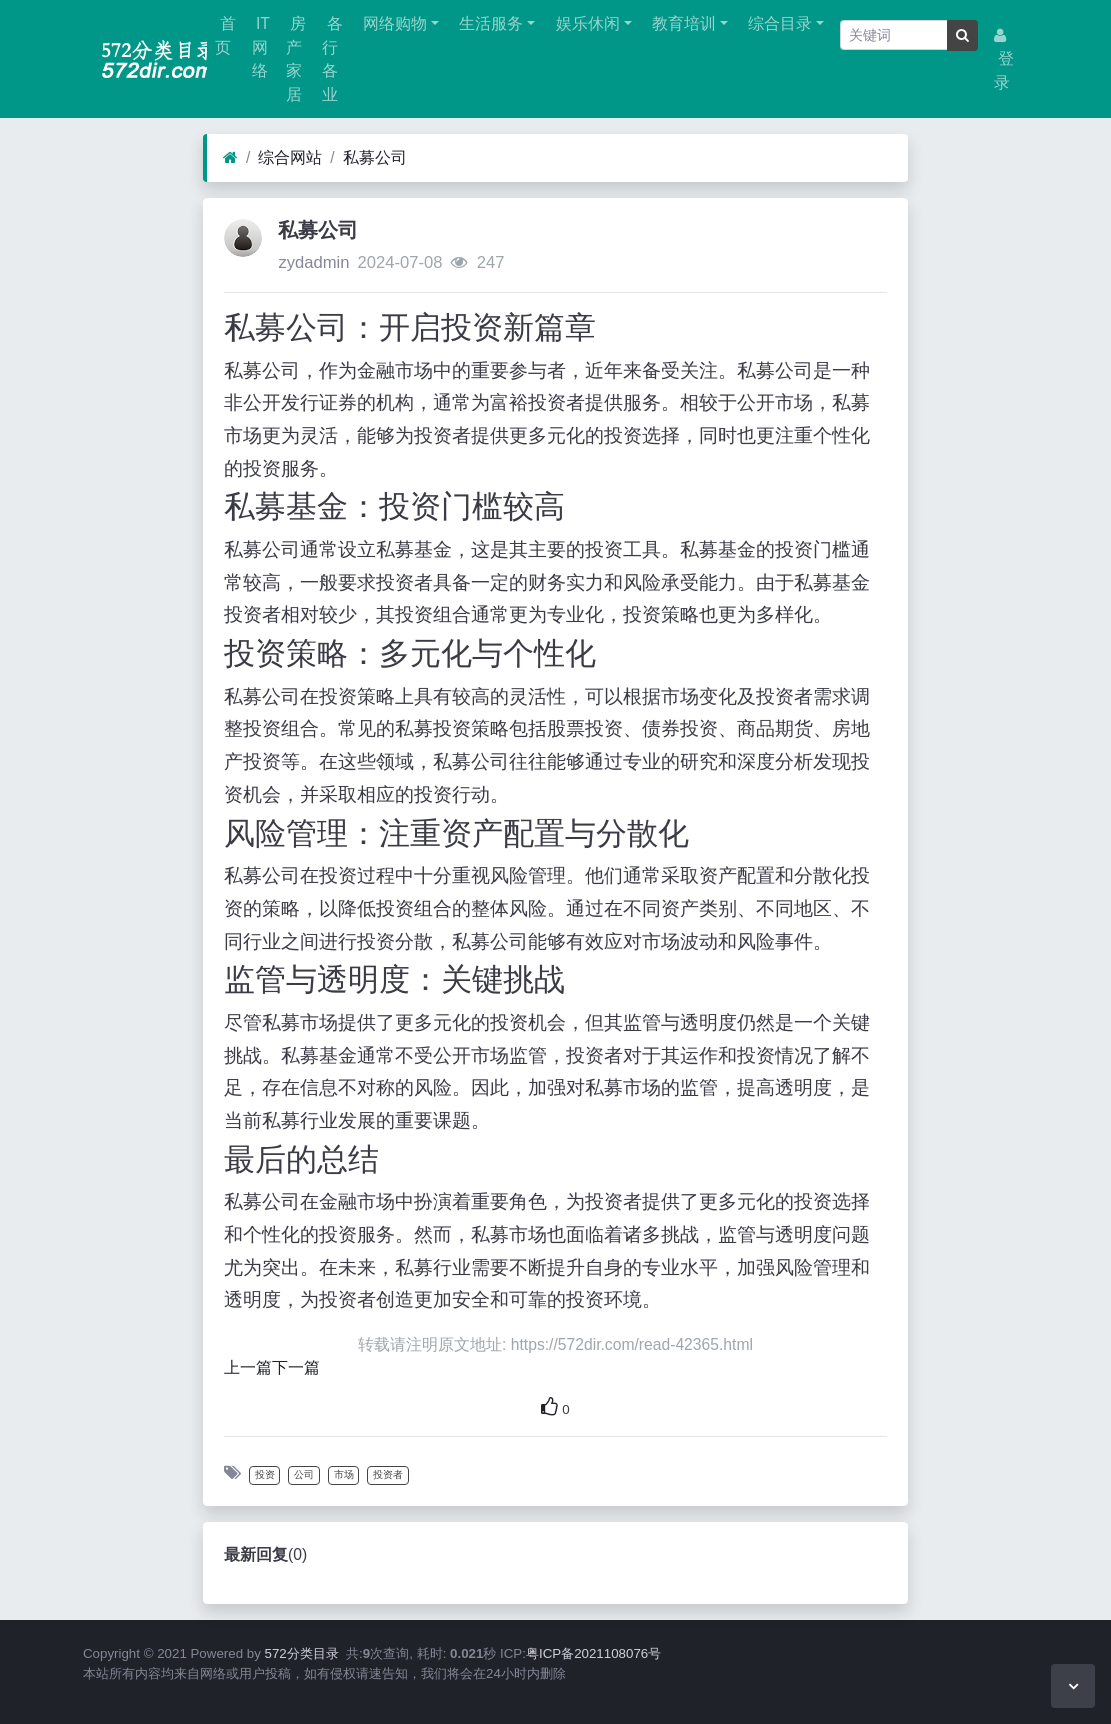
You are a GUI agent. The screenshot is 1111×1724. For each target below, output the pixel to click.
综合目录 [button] (778, 23)
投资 (265, 1474)
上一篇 (248, 1367)
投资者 (388, 1474)
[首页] (230, 158)
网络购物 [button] (393, 23)
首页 (225, 35)
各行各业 (332, 59)
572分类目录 (302, 1653)
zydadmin (313, 262)
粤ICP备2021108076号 (593, 1653)
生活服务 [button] (489, 23)
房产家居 (296, 59)
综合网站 (290, 157)
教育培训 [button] (682, 23)
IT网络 (261, 47)
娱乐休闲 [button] (585, 23)
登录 (1004, 59)
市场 (344, 1474)
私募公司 (375, 157)
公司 (304, 1474)
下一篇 (296, 1367)
